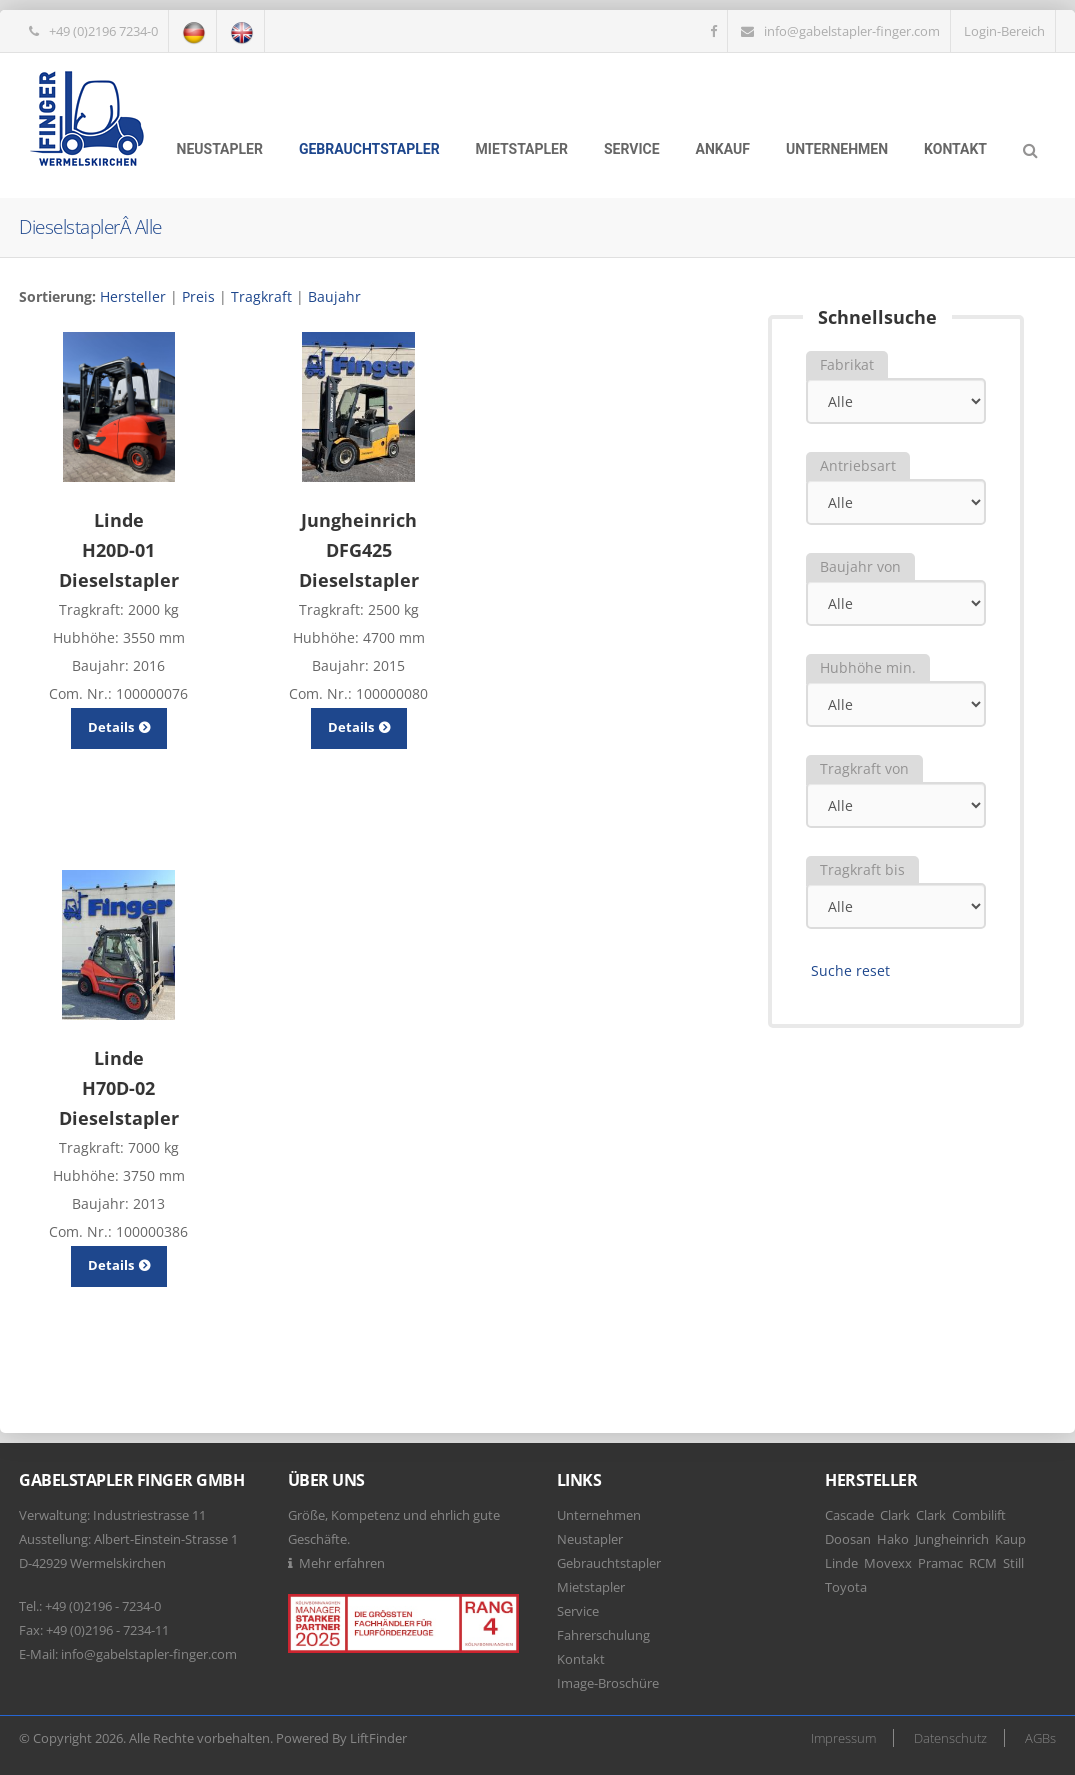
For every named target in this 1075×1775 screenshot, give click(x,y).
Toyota (846, 1587)
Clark (895, 1515)
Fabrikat (847, 364)
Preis (198, 296)
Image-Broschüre (608, 1683)
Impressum (843, 1738)
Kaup (1010, 1539)
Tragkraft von (864, 768)
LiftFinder (378, 1738)
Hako (893, 1539)
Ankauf (723, 149)
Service (632, 149)
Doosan (848, 1539)
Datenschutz (950, 1738)
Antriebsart (858, 465)
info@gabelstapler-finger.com (852, 31)
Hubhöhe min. (868, 667)
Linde (841, 1563)
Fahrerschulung (603, 1635)
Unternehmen (837, 149)
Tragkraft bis (862, 869)
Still (1013, 1563)
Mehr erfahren (342, 1563)
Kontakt (955, 149)
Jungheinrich (952, 1539)
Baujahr (334, 296)
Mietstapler (522, 149)
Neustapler (220, 149)
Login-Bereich (1004, 31)
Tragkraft (261, 296)
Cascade (849, 1515)
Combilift (979, 1515)
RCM (983, 1563)
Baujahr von (860, 566)
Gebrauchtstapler (369, 149)
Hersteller (133, 296)
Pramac (940, 1563)
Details (119, 727)
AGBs (1040, 1738)
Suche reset (850, 970)
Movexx (888, 1563)
